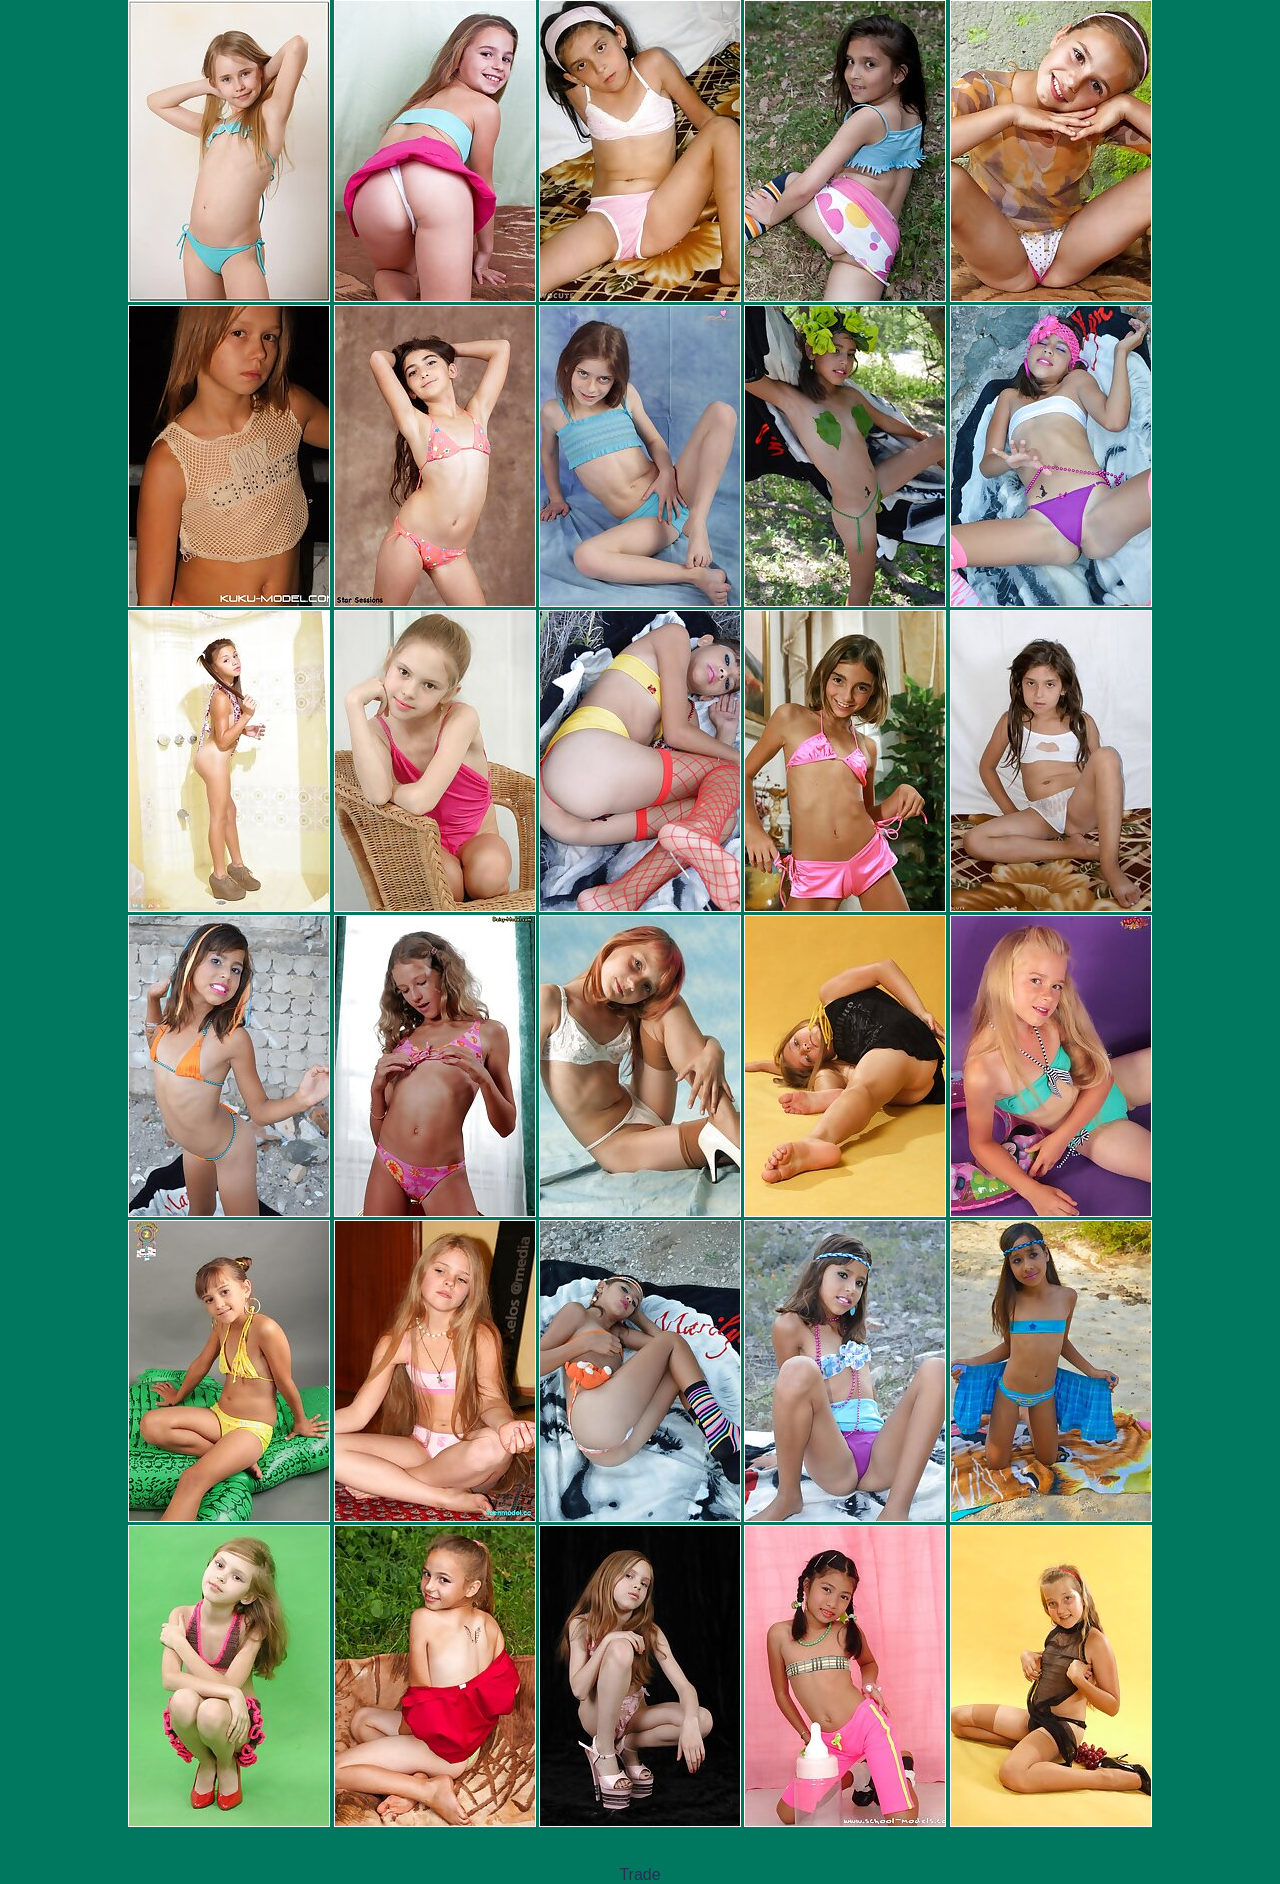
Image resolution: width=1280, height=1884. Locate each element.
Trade (639, 1874)
